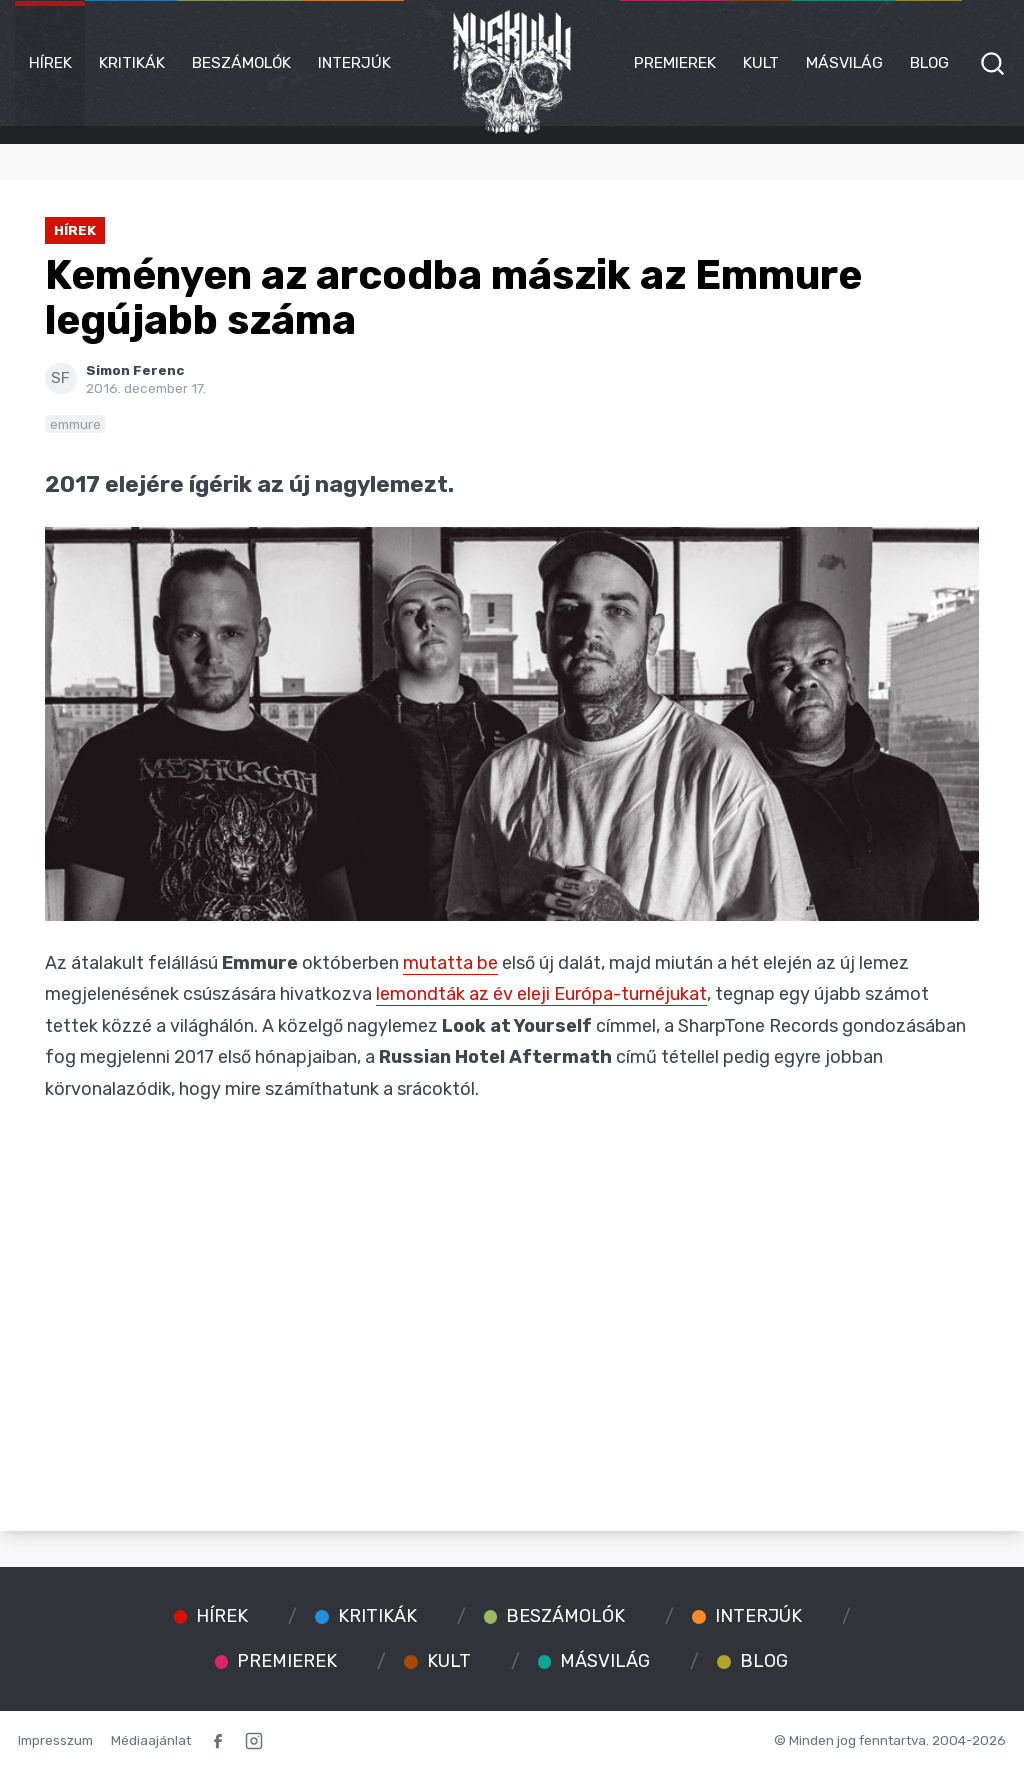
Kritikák (132, 62)
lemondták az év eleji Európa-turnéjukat (541, 994)
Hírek (50, 62)
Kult (761, 62)
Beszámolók (241, 62)
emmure (75, 424)
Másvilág (844, 62)
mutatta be (450, 963)
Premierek (675, 62)
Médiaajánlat (151, 1740)
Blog (929, 62)
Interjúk (354, 62)
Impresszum (55, 1740)
